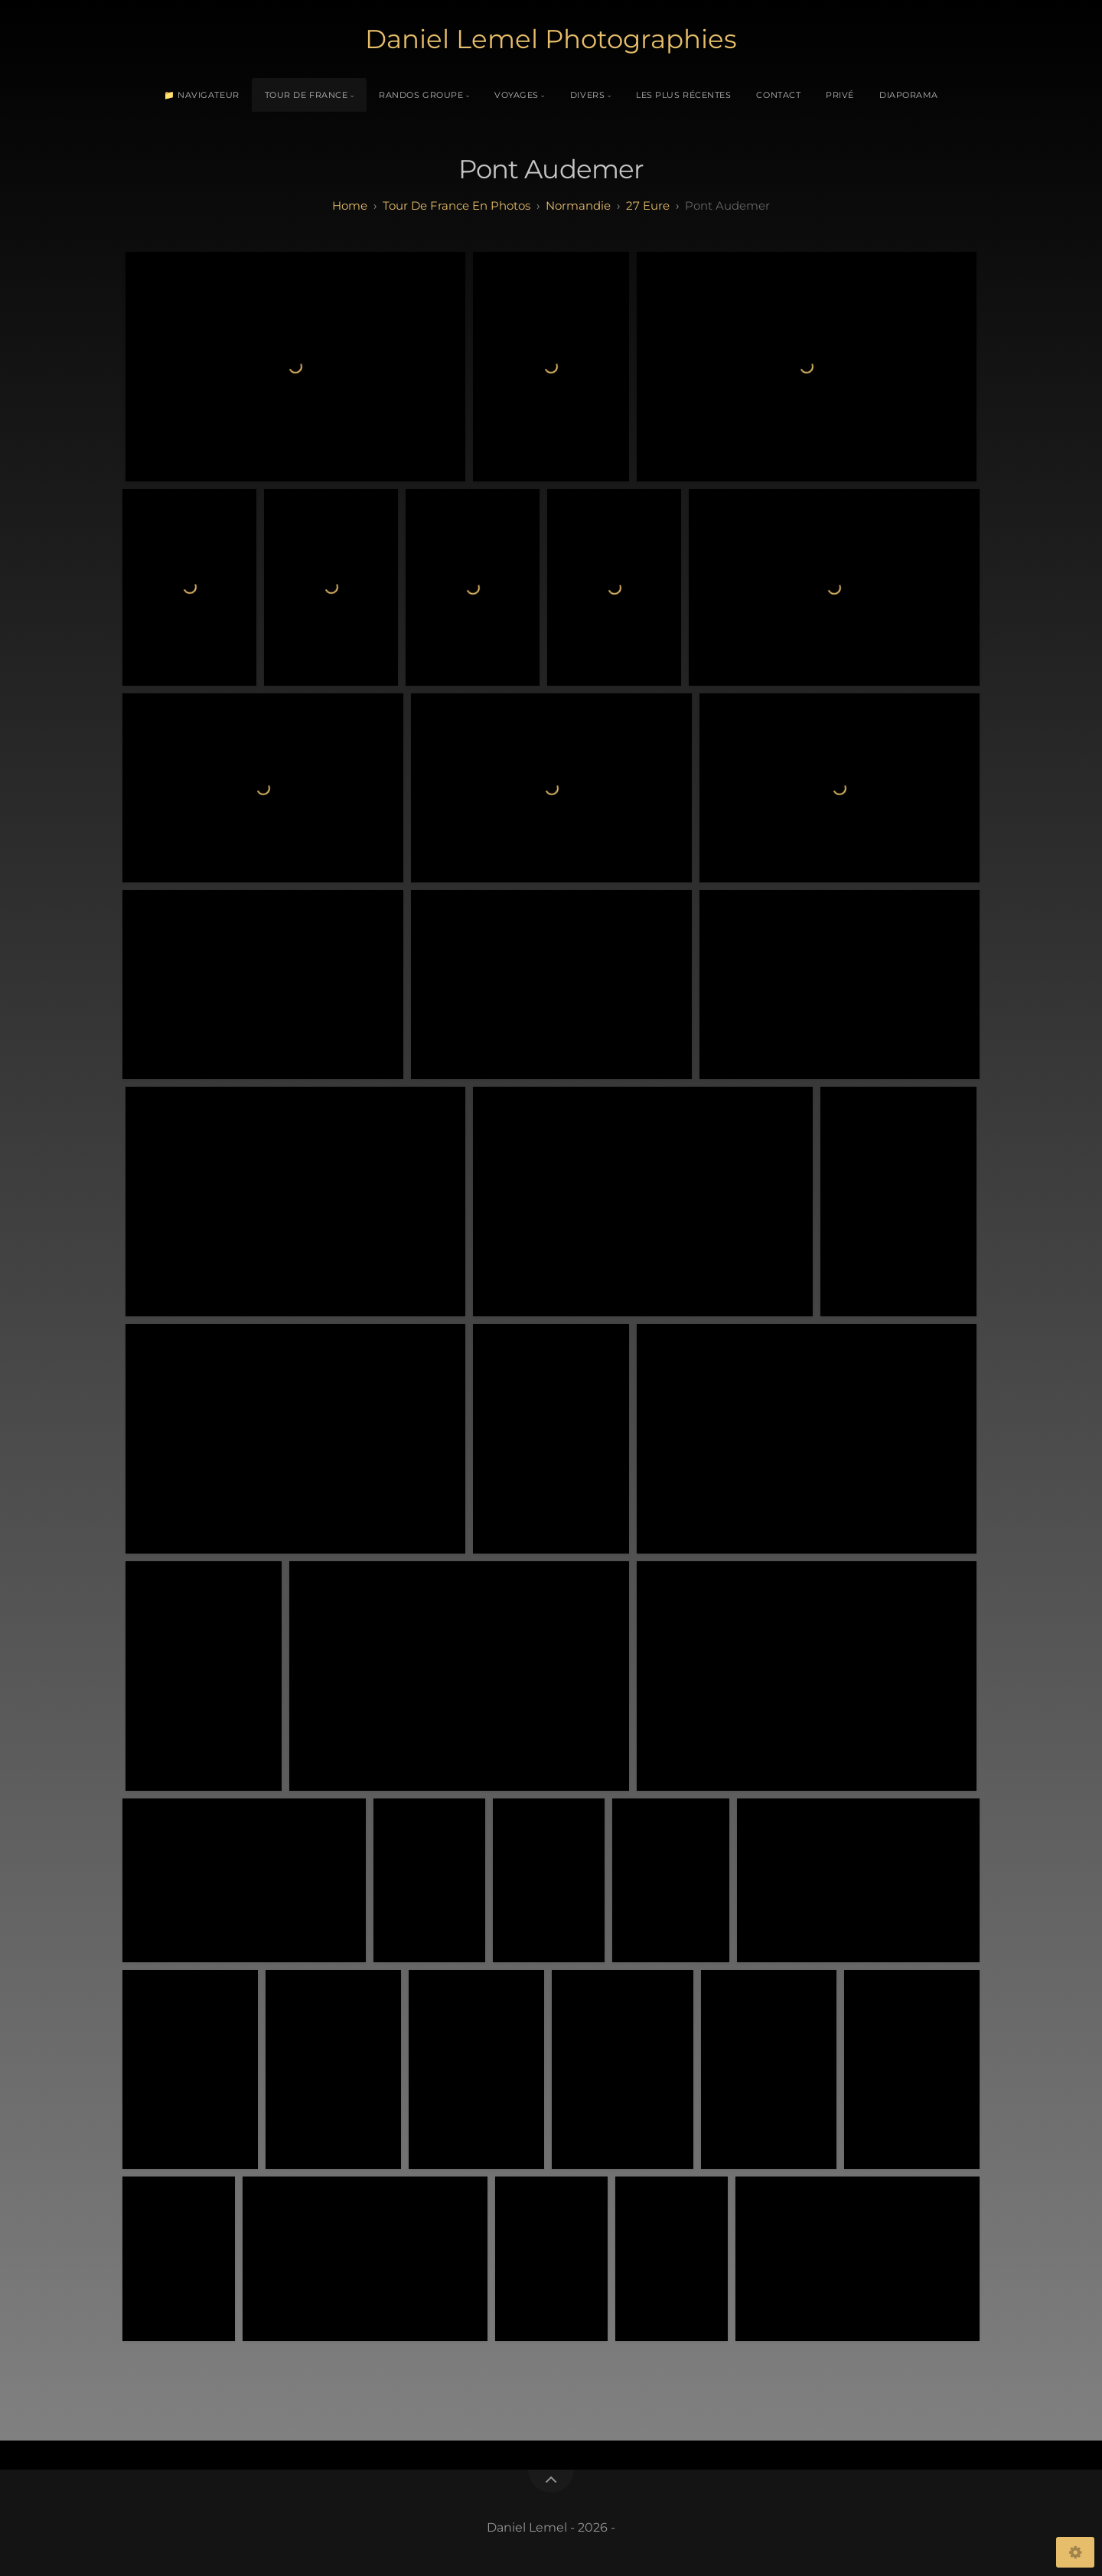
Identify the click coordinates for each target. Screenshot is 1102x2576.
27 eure (648, 205)
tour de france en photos (456, 205)
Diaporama (908, 95)
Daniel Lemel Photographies (551, 39)
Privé (840, 95)
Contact (778, 95)
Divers (587, 95)
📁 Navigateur (202, 95)
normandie (578, 205)
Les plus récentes (683, 95)
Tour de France (306, 95)
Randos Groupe (421, 95)
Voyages (516, 95)
